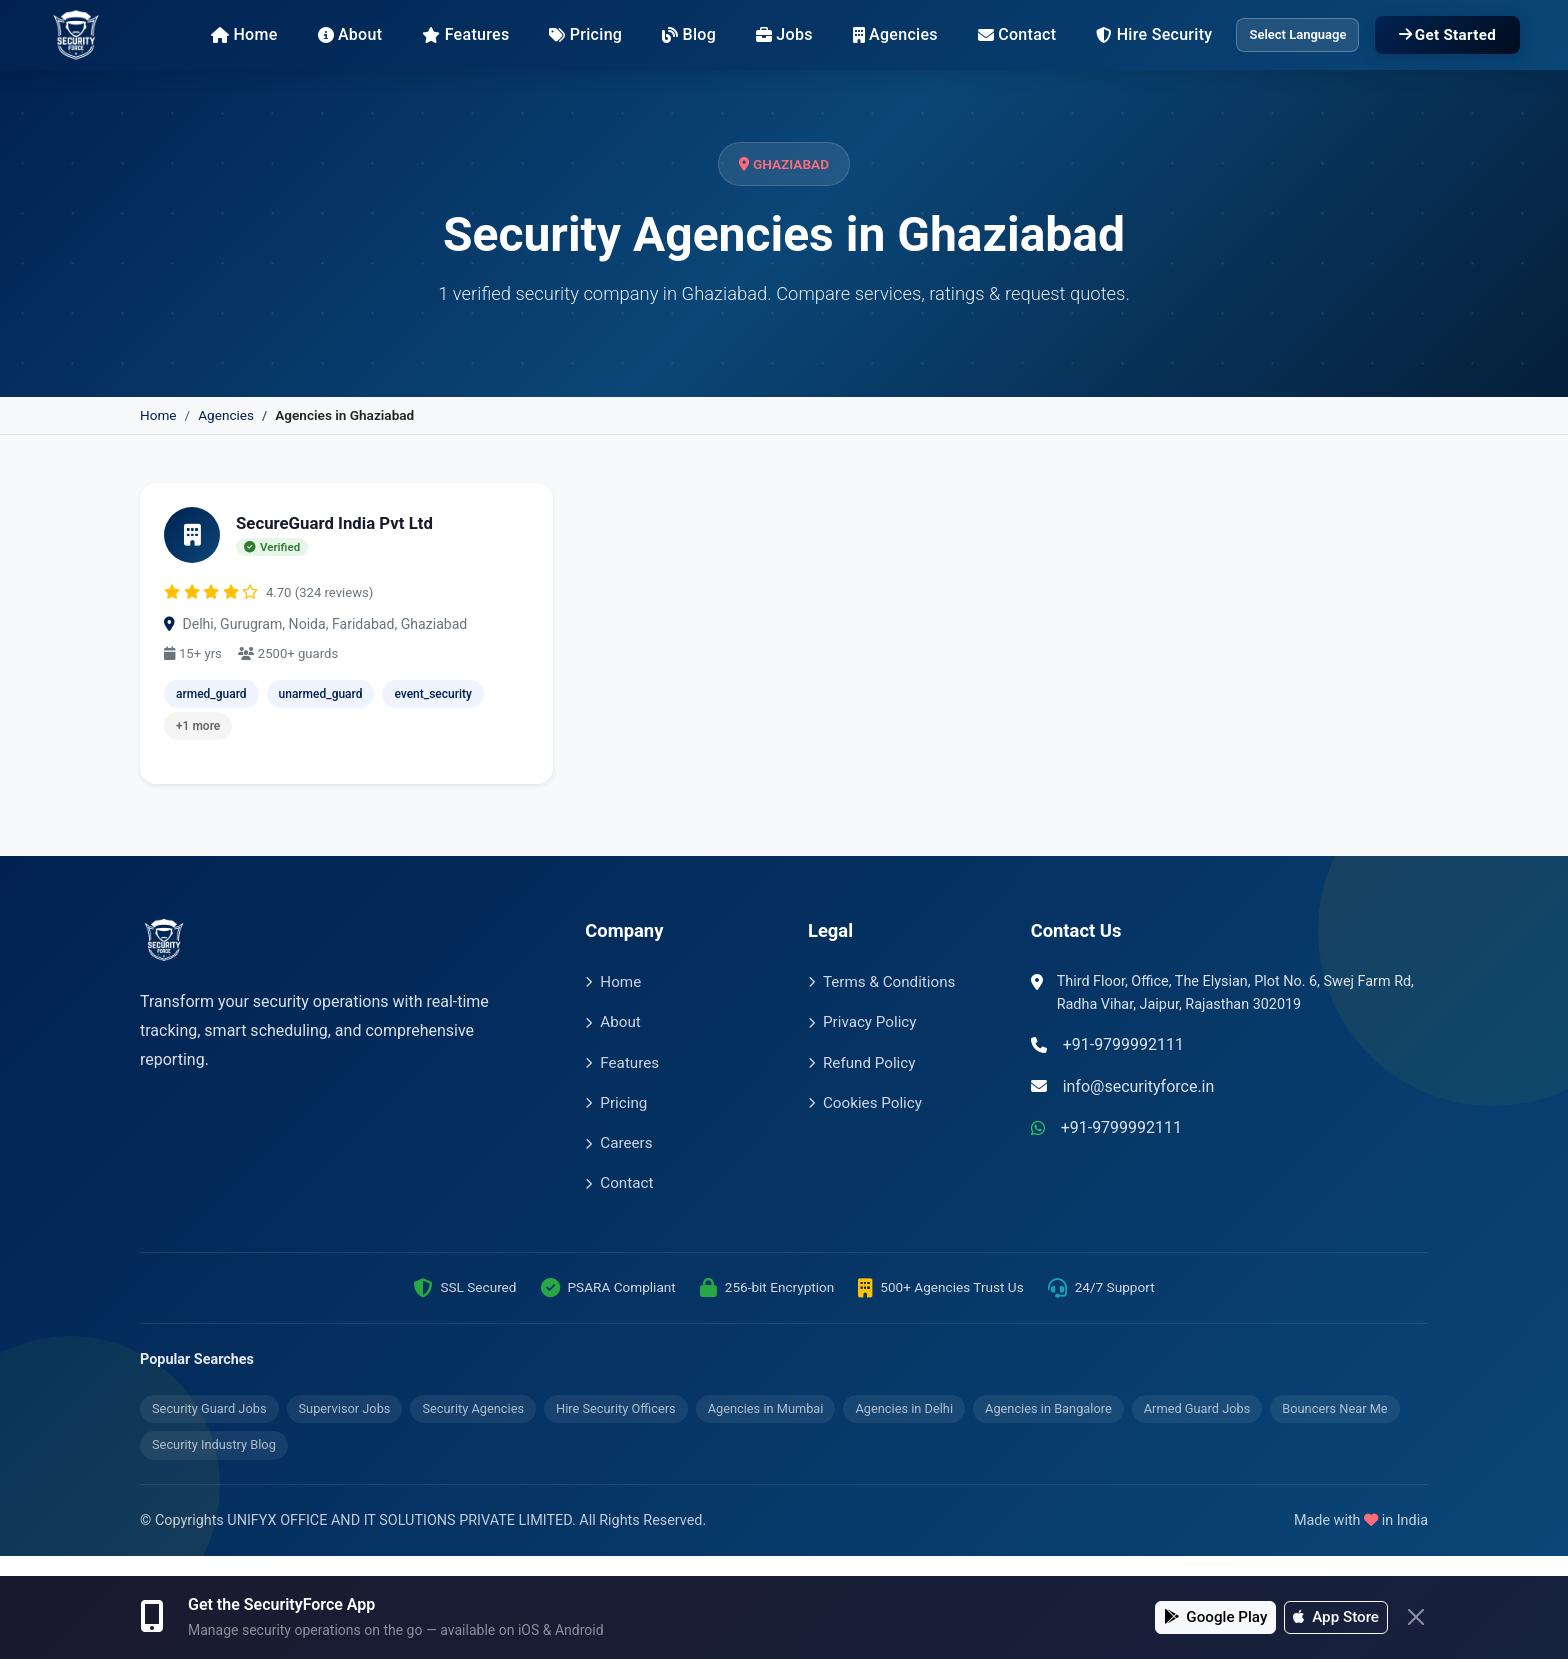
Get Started (1447, 35)
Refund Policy (861, 1063)
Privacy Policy (862, 1022)
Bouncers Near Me (1334, 1408)
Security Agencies (473, 1408)
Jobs (784, 34)
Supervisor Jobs (345, 1408)
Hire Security (1154, 34)
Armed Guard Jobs (1197, 1408)
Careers (618, 1143)
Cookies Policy (865, 1103)
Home (244, 34)
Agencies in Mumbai (766, 1408)
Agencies (895, 34)
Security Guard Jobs (209, 1408)
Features (465, 34)
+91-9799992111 (1123, 1044)
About (350, 34)
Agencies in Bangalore (1048, 1408)
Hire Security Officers (616, 1408)
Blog (689, 34)
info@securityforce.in (1139, 1086)
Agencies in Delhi (904, 1408)
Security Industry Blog (214, 1444)
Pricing (585, 34)
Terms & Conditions (881, 982)
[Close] (1416, 1617)
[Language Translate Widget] (1297, 35)
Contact (1017, 34)
